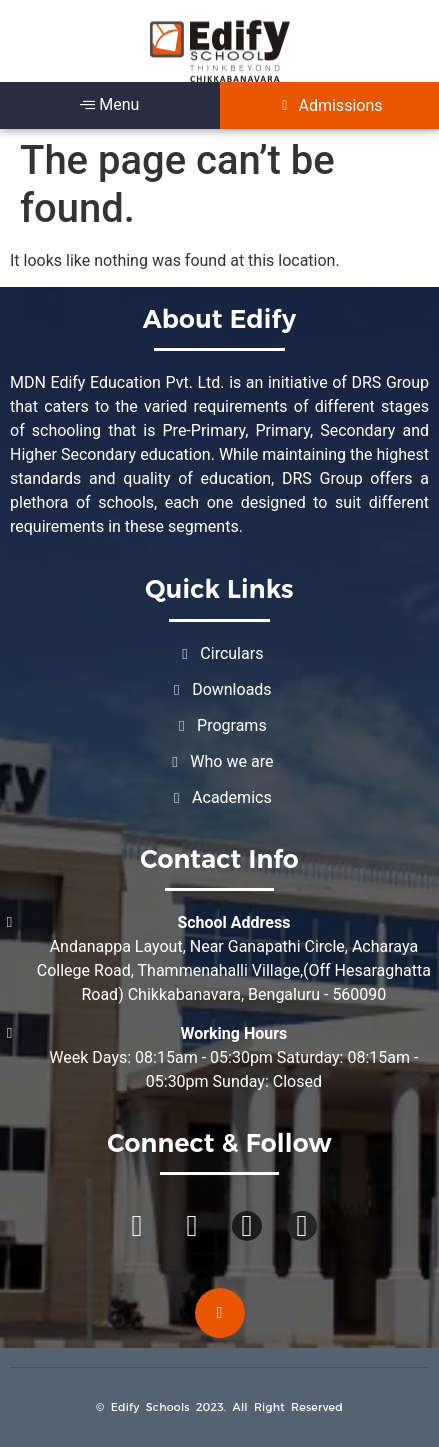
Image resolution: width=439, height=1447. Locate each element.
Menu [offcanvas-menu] (109, 104)
